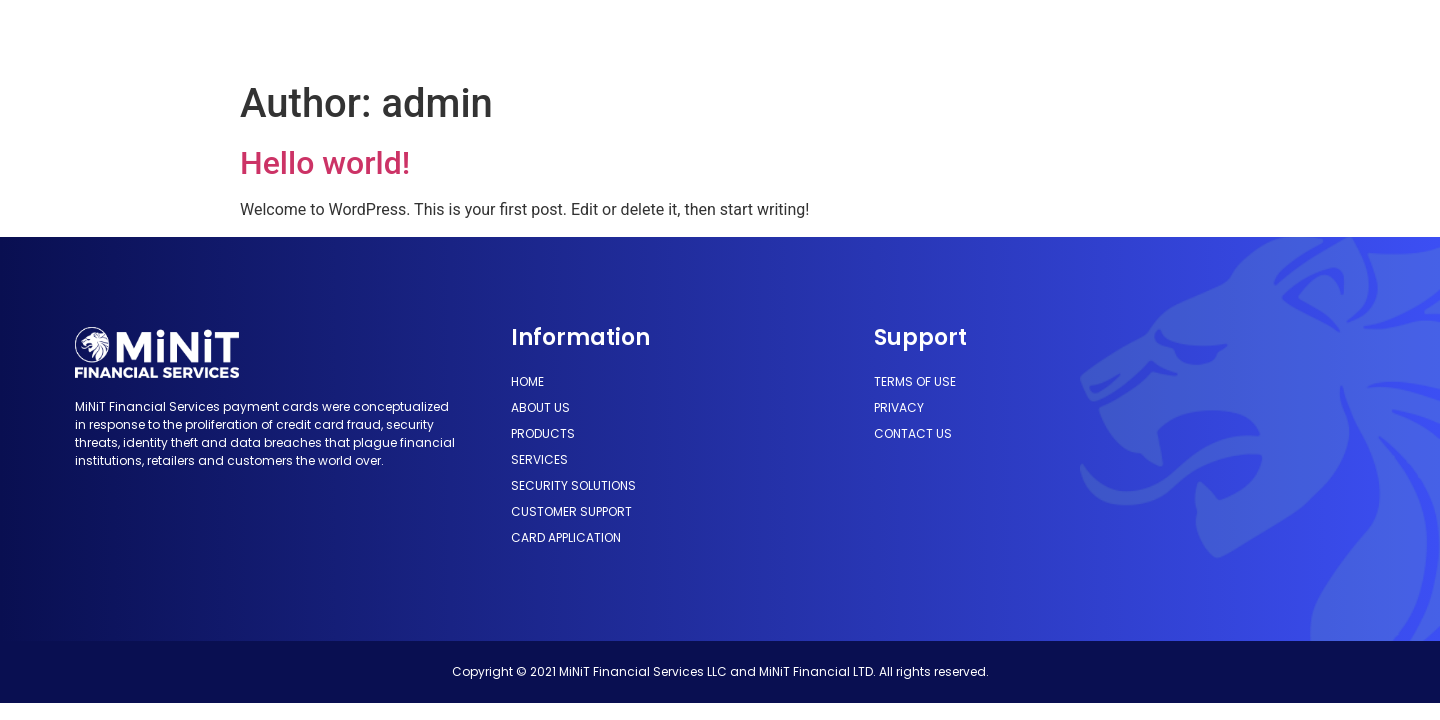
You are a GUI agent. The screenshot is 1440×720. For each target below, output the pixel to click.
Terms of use (915, 381)
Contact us (913, 433)
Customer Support (915, 35)
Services (621, 35)
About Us (429, 35)
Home (348, 35)
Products (526, 35)
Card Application (1074, 35)
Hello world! (325, 163)
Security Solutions (750, 35)
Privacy (899, 407)
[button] (1241, 36)
